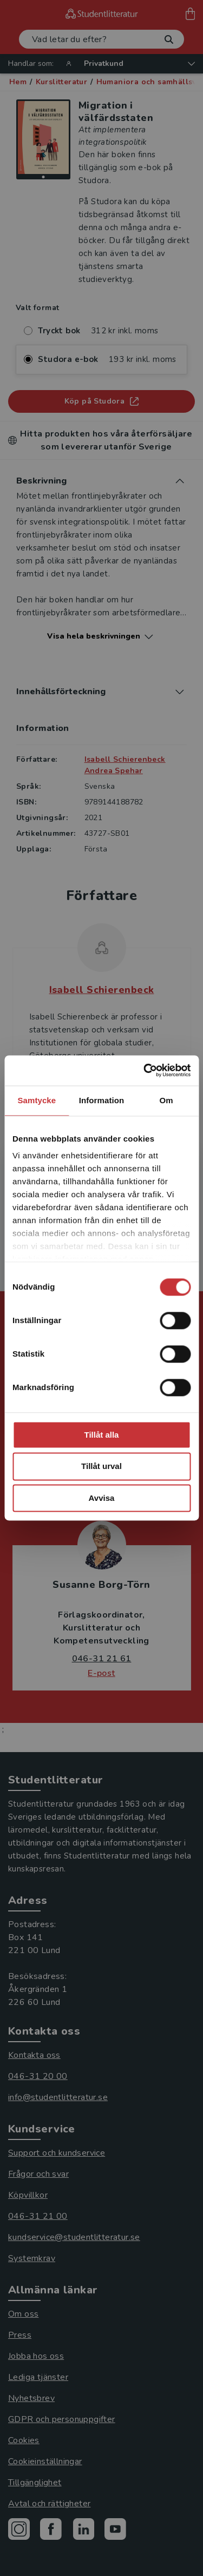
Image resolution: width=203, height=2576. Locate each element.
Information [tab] (102, 1100)
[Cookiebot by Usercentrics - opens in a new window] (145, 1070)
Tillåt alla (101, 1434)
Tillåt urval (101, 1466)
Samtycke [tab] (36, 1100)
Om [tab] (166, 1100)
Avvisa (102, 1497)
